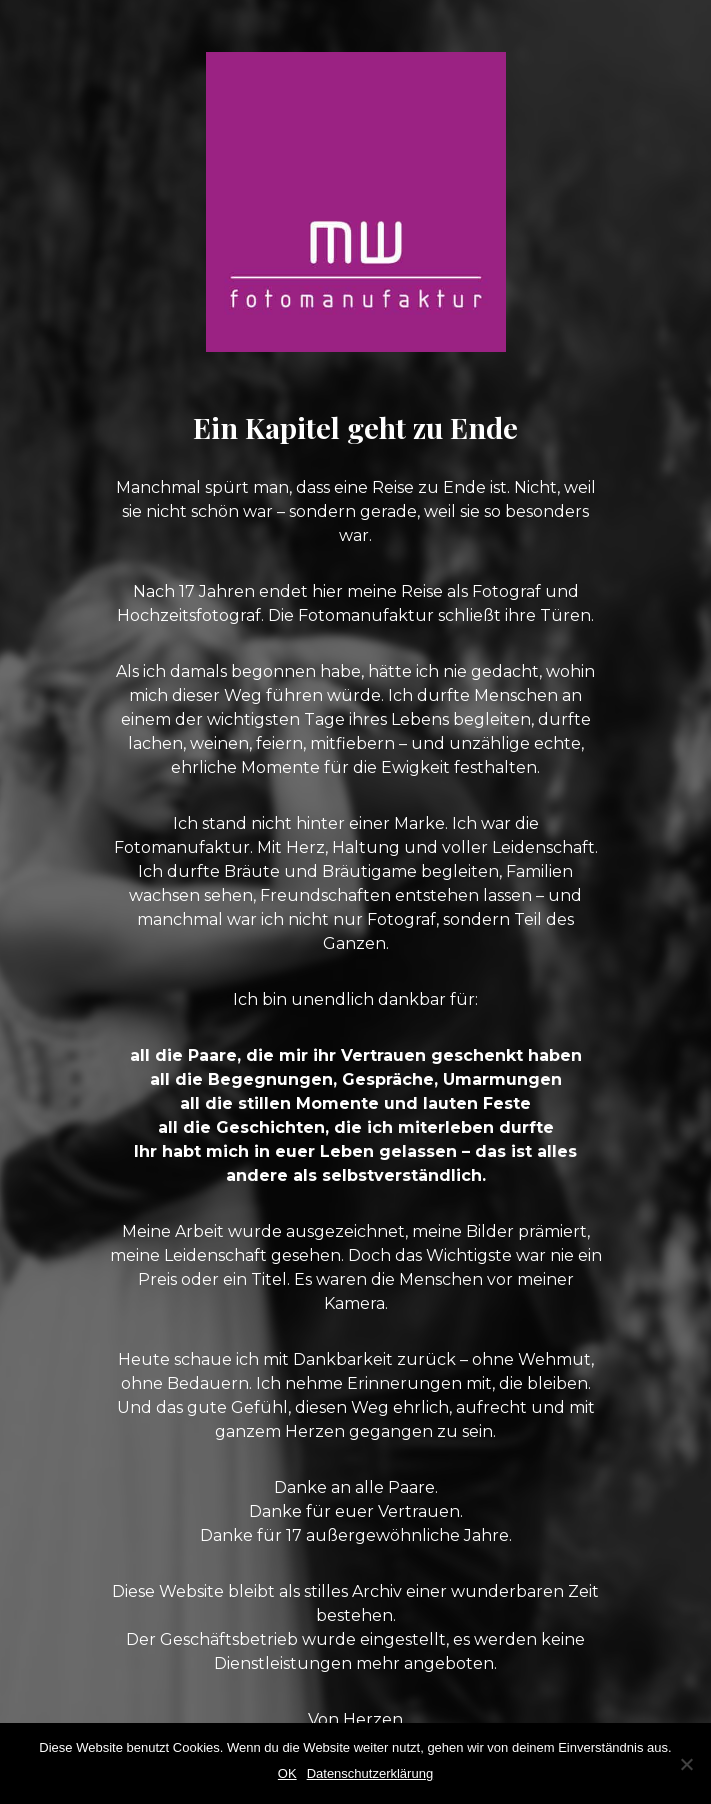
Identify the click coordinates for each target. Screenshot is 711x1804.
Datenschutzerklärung (370, 1773)
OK (287, 1773)
